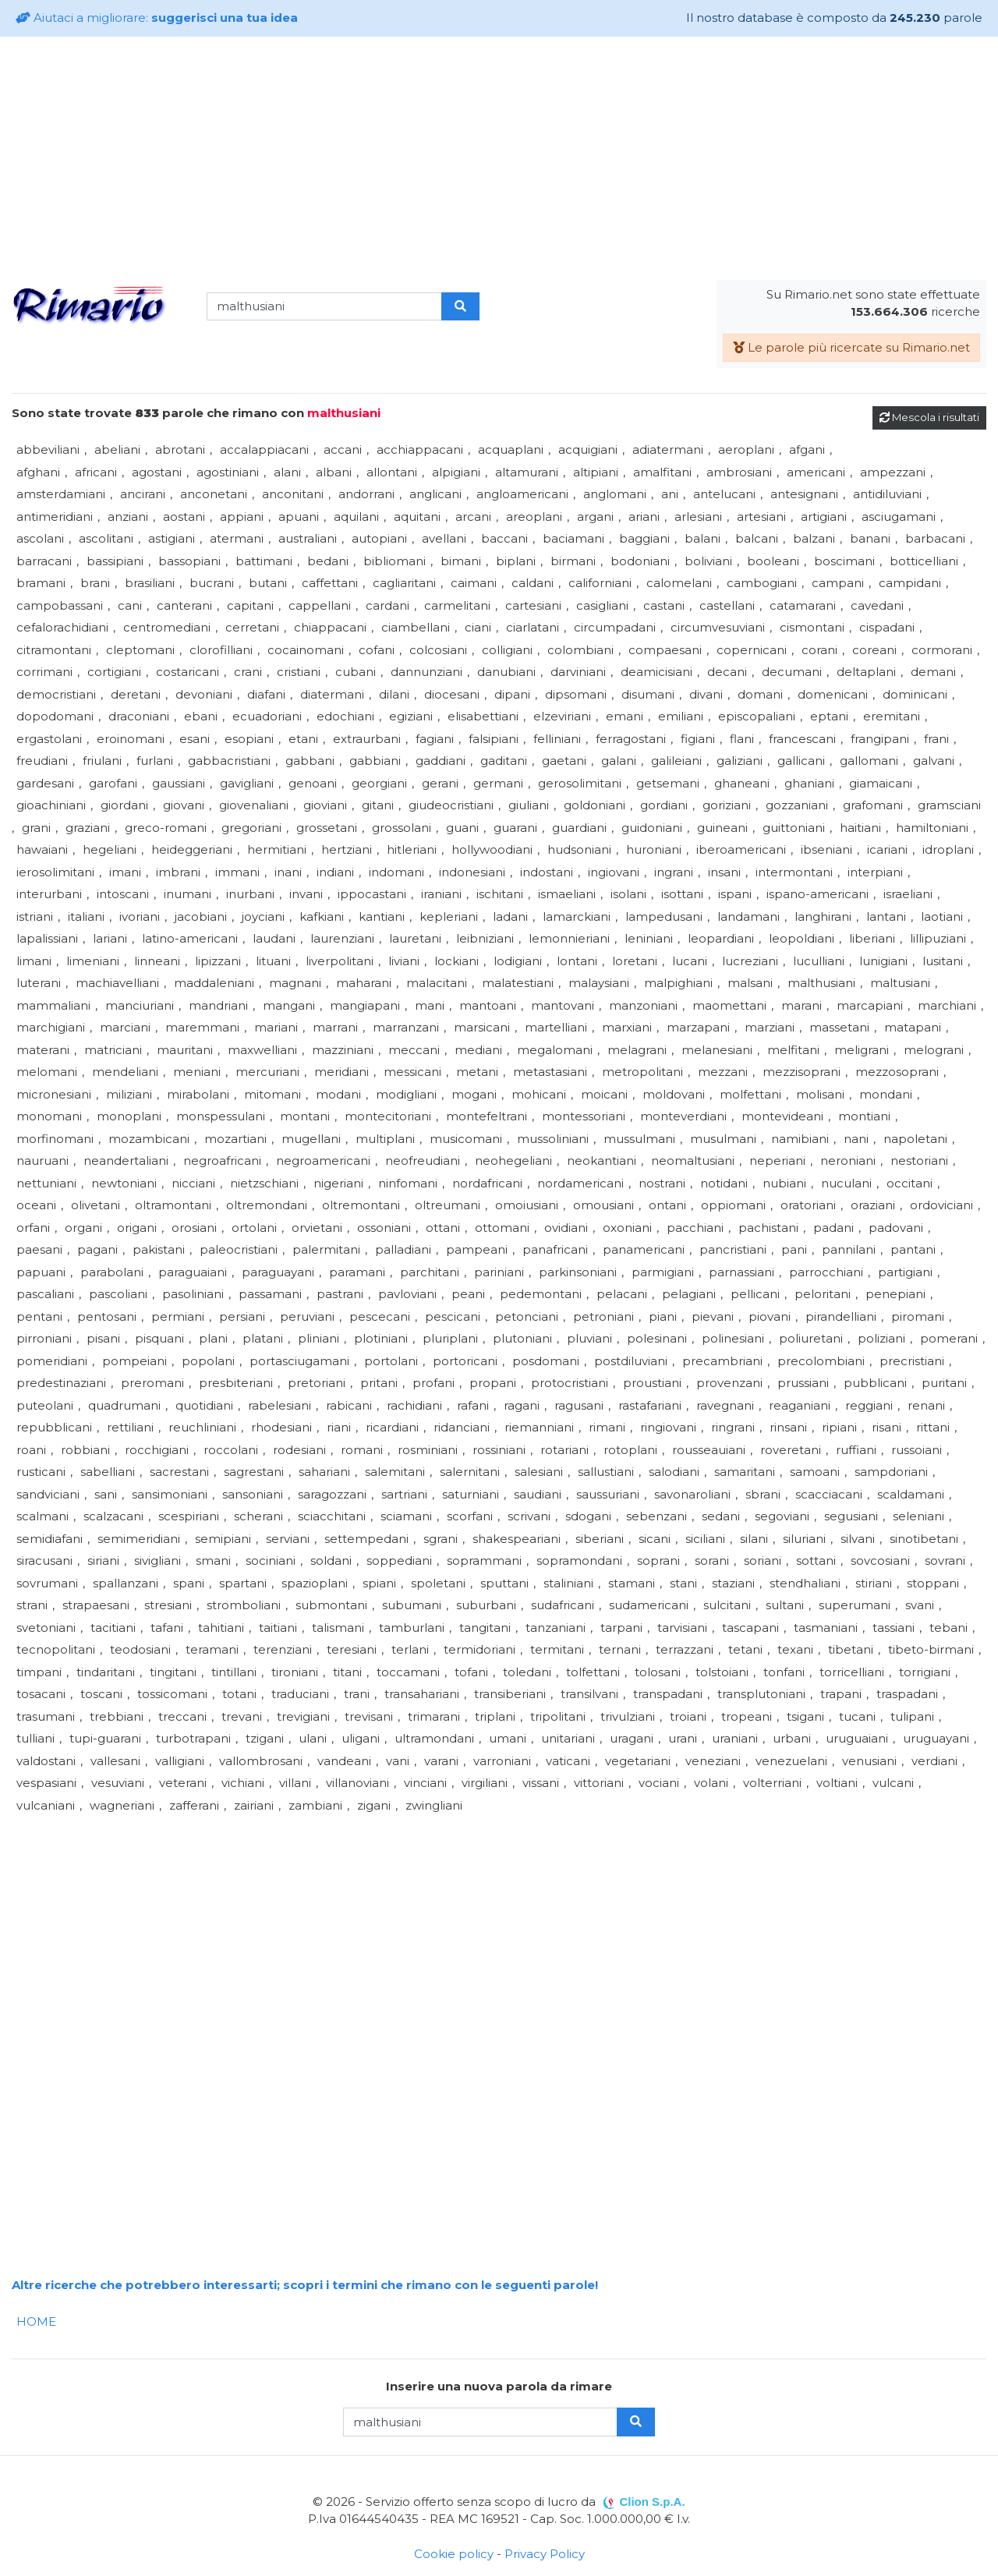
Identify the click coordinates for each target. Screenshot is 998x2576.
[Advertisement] (499, 158)
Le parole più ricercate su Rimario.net (851, 347)
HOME (36, 2321)
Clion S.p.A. (652, 2501)
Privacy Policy (544, 2553)
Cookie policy (454, 2553)
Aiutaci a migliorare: (157, 17)
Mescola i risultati (929, 417)
